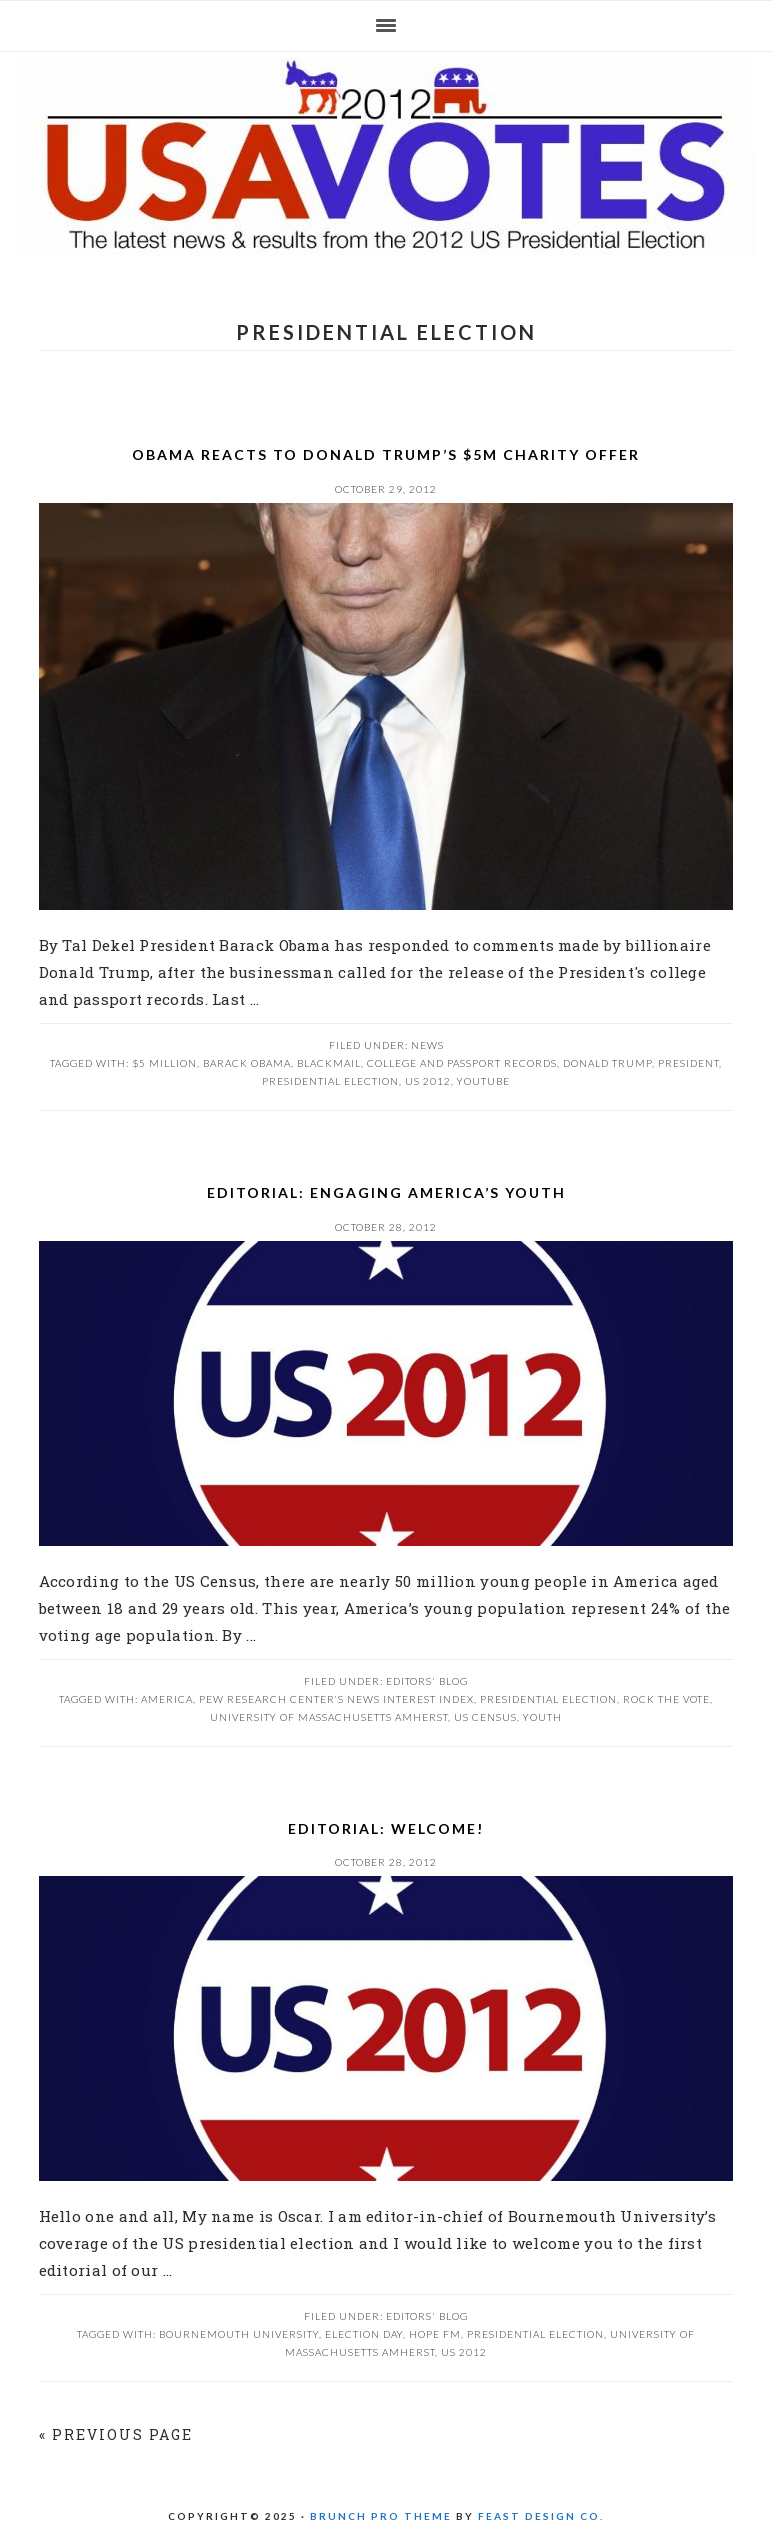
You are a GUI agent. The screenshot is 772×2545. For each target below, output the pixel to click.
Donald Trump (607, 1063)
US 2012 (386, 157)
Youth (542, 1717)
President (688, 1063)
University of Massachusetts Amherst (329, 1717)
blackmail (329, 1063)
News (427, 1045)
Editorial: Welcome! (386, 1828)
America (167, 1699)
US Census (485, 1717)
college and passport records (462, 1063)
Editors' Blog (427, 1681)
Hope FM (435, 2334)
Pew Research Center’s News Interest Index (336, 1699)
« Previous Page (116, 2434)
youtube (483, 1081)
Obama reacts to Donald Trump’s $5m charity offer (386, 454)
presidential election (330, 1081)
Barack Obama (247, 1063)
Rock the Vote (666, 1699)
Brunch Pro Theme (381, 2516)
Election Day (364, 2334)
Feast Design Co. (541, 2516)
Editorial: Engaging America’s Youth (386, 1192)
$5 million (164, 1063)
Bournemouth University (239, 2334)
